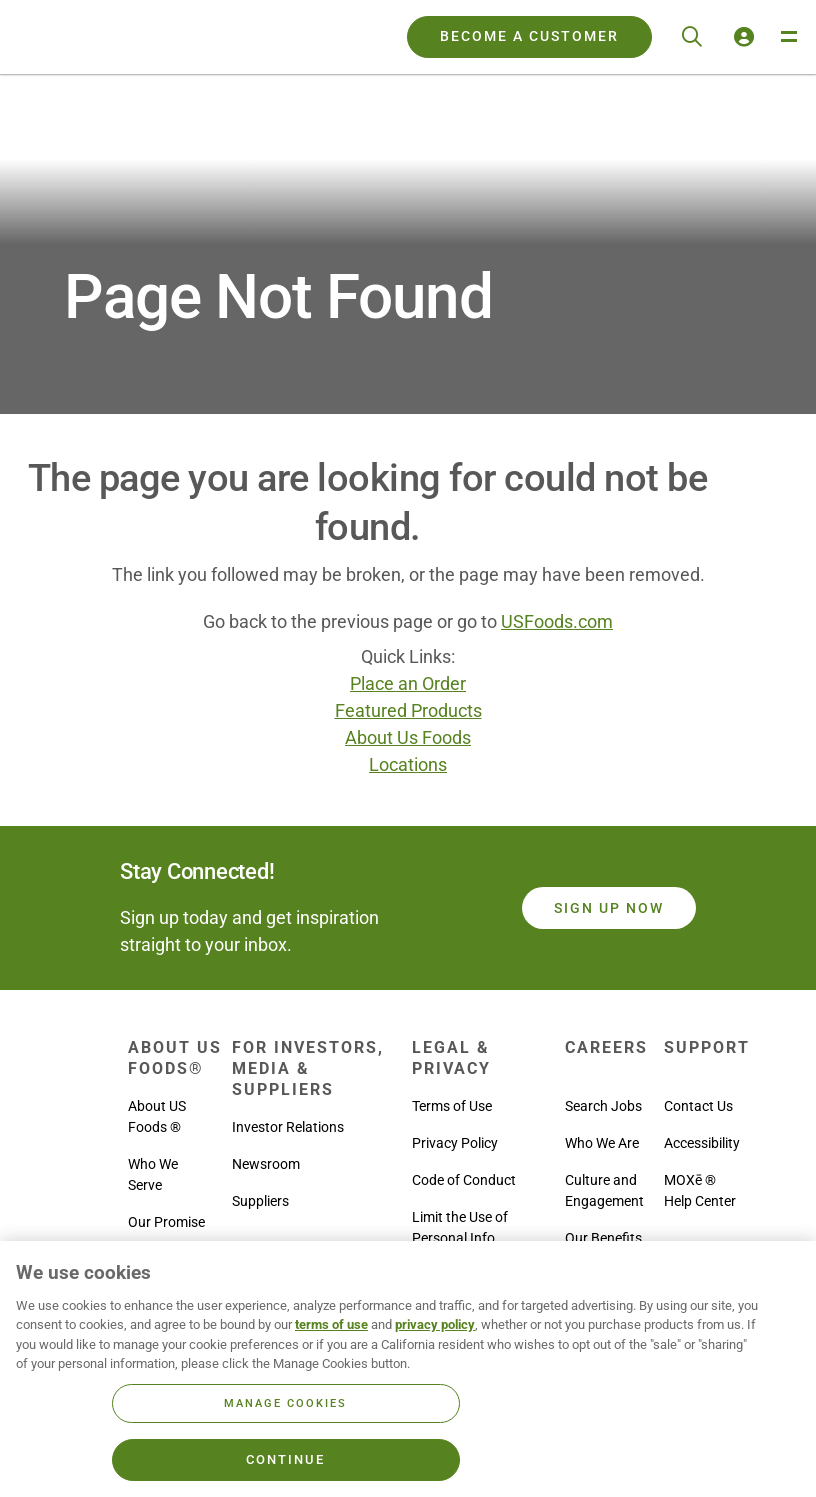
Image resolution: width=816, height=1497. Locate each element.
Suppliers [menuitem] (260, 1201)
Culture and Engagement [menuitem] (604, 1190)
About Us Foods (408, 737)
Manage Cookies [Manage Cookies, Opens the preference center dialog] (285, 1403)
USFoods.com (557, 621)
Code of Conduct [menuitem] (464, 1180)
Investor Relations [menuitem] (288, 1127)
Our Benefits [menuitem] (603, 1238)
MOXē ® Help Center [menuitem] (700, 1190)
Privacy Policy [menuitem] (455, 1143)
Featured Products (408, 710)
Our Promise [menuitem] (166, 1222)
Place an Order (408, 683)
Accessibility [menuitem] (702, 1143)
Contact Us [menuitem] (698, 1106)
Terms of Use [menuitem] (452, 1106)
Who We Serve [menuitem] (153, 1174)
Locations (408, 764)
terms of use (331, 1324)
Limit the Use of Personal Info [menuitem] (460, 1227)
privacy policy (435, 1324)
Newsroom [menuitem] (266, 1164)
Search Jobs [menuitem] (603, 1106)
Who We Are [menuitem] (602, 1143)
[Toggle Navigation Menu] (788, 37)
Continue (285, 1459)
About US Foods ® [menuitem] (157, 1116)
